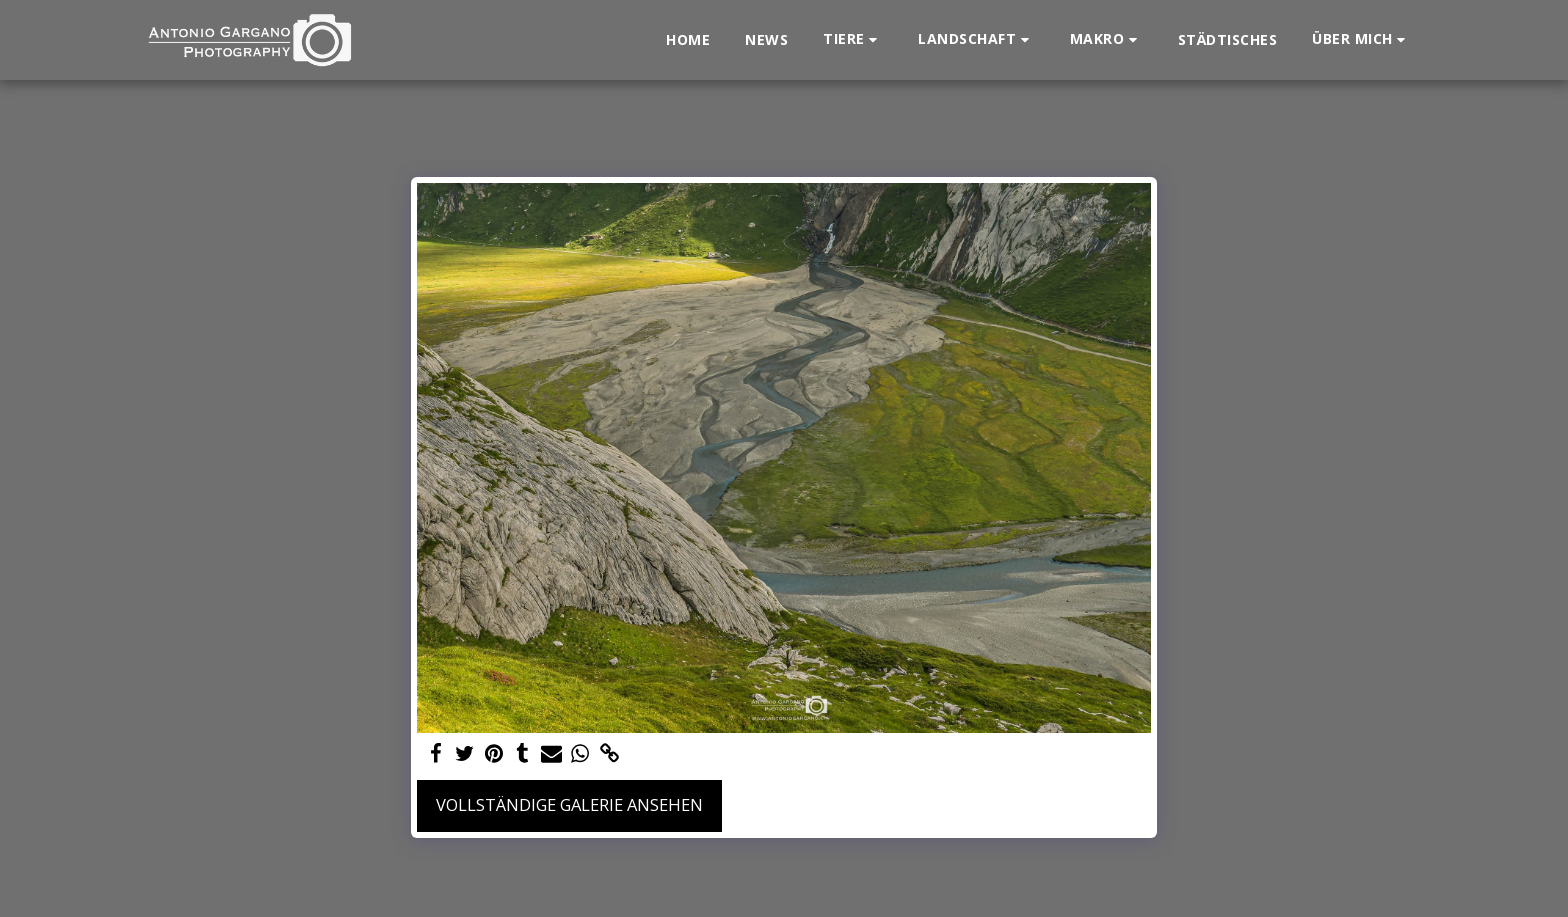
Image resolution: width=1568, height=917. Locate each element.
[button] (853, 39)
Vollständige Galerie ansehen (569, 804)
